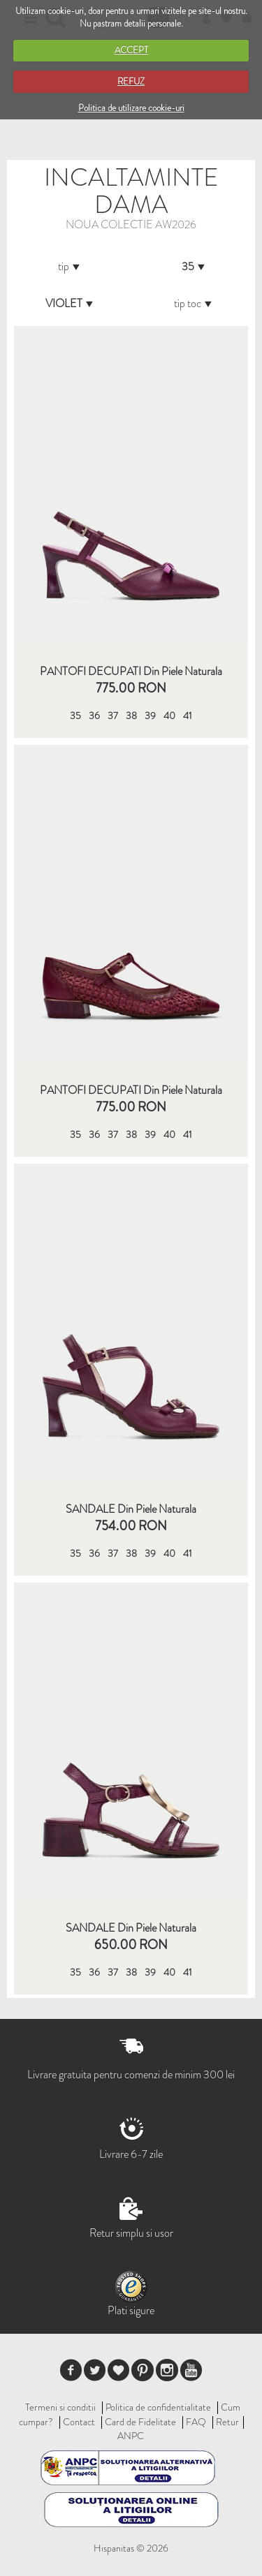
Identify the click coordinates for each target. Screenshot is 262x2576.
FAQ (196, 2422)
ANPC (130, 2436)
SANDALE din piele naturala (131, 1509)
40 (169, 716)
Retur (227, 2422)
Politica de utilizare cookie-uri (131, 107)
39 (150, 716)
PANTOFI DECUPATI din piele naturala (131, 671)
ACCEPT (131, 50)
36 (94, 716)
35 (75, 716)
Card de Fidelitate (140, 2422)
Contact (79, 2422)
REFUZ (131, 81)
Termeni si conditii (60, 2407)
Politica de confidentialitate (158, 2407)
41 (187, 716)
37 (113, 716)
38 (131, 716)
